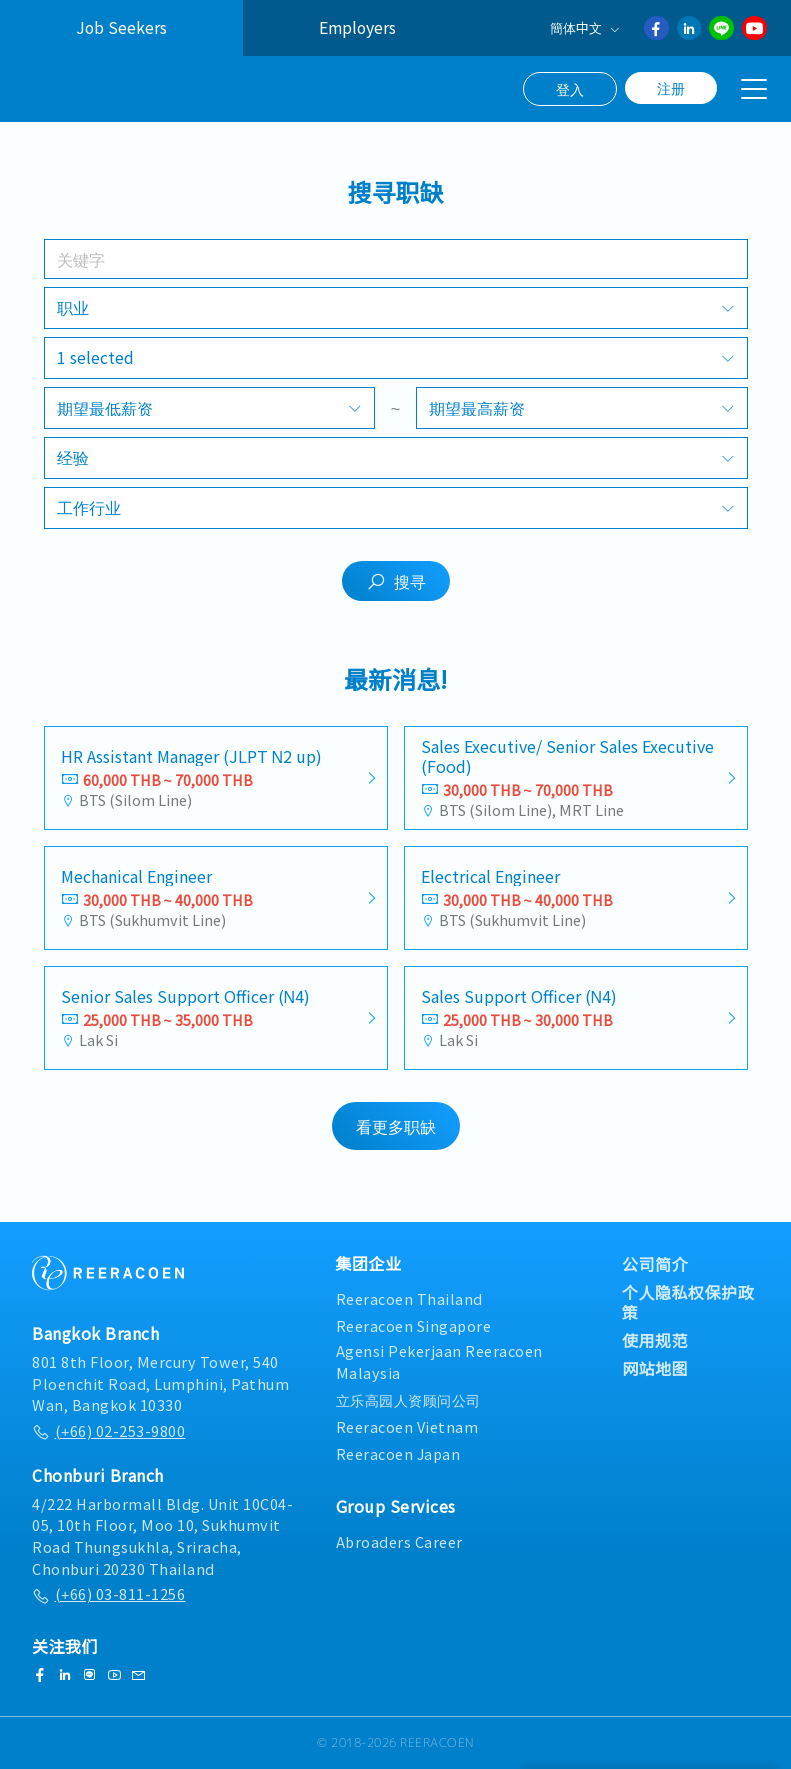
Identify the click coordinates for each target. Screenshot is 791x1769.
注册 (671, 88)
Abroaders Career (399, 1541)
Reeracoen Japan (398, 1453)
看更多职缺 (396, 1134)
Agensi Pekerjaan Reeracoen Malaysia (439, 1361)
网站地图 (655, 1368)
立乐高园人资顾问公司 (408, 1399)
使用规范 (655, 1340)
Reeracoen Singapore (414, 1325)
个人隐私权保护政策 (688, 1302)
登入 (570, 89)
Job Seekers (121, 27)
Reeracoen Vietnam (407, 1426)
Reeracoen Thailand (409, 1298)
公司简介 (655, 1264)
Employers (357, 27)
